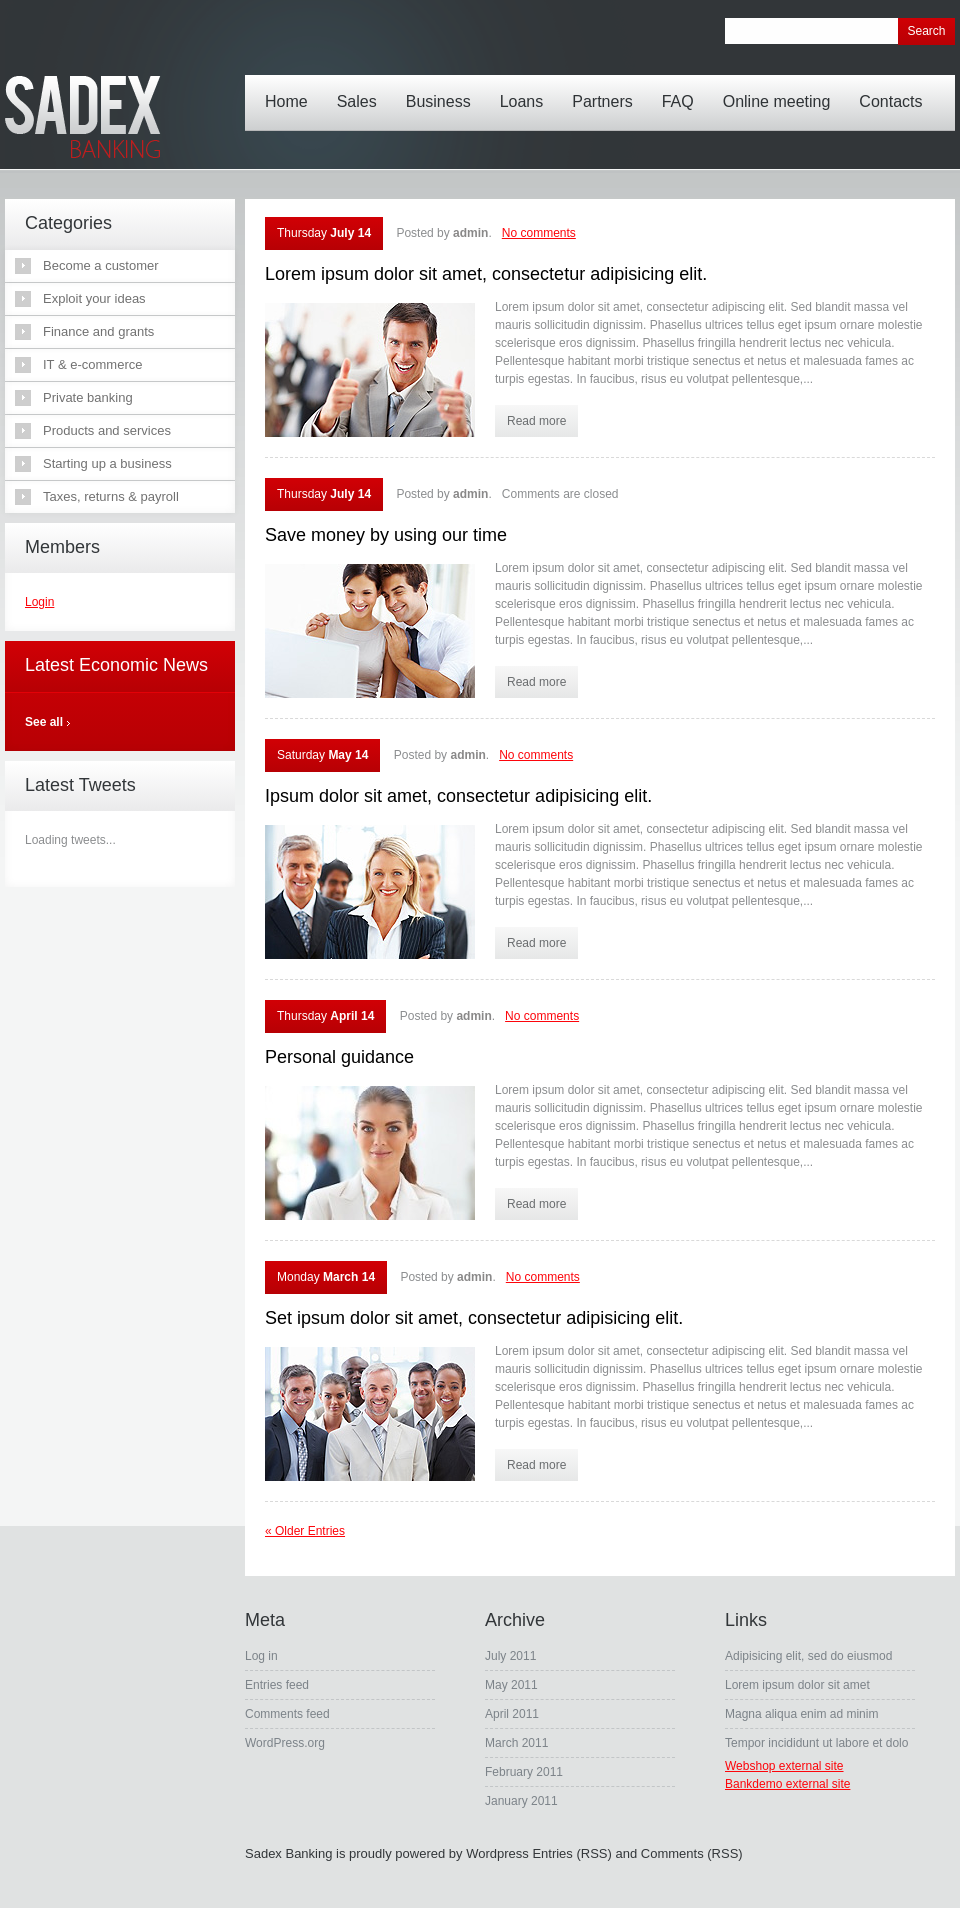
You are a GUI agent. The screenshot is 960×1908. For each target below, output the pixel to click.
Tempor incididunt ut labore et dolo (816, 1743)
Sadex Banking (288, 1853)
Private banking (88, 397)
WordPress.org (285, 1743)
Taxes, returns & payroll (111, 496)
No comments (539, 233)
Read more (536, 421)
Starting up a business (107, 463)
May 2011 (511, 1685)
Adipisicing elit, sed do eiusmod (808, 1656)
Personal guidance (339, 1057)
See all (44, 722)
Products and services (107, 430)
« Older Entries (305, 1531)
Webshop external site (784, 1766)
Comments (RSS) (692, 1853)
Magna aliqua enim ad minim (801, 1714)
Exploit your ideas (94, 298)
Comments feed (287, 1714)
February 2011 (524, 1772)
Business (443, 87)
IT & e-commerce (92, 364)
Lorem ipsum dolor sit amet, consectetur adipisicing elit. (486, 274)
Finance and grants (98, 331)
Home (291, 87)
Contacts (895, 87)
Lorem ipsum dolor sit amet (797, 1685)
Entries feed (277, 1685)
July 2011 (510, 1656)
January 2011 (521, 1801)
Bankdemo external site (787, 1784)
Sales (362, 87)
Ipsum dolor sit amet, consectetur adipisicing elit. (458, 796)
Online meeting (782, 87)
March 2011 (516, 1743)
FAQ (683, 87)
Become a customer (101, 265)
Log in (261, 1656)
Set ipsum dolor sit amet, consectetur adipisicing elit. (474, 1318)
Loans (527, 87)
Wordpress (497, 1853)
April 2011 (512, 1714)
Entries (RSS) (571, 1853)
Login (39, 602)
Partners (607, 87)
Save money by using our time (386, 535)
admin (470, 233)
